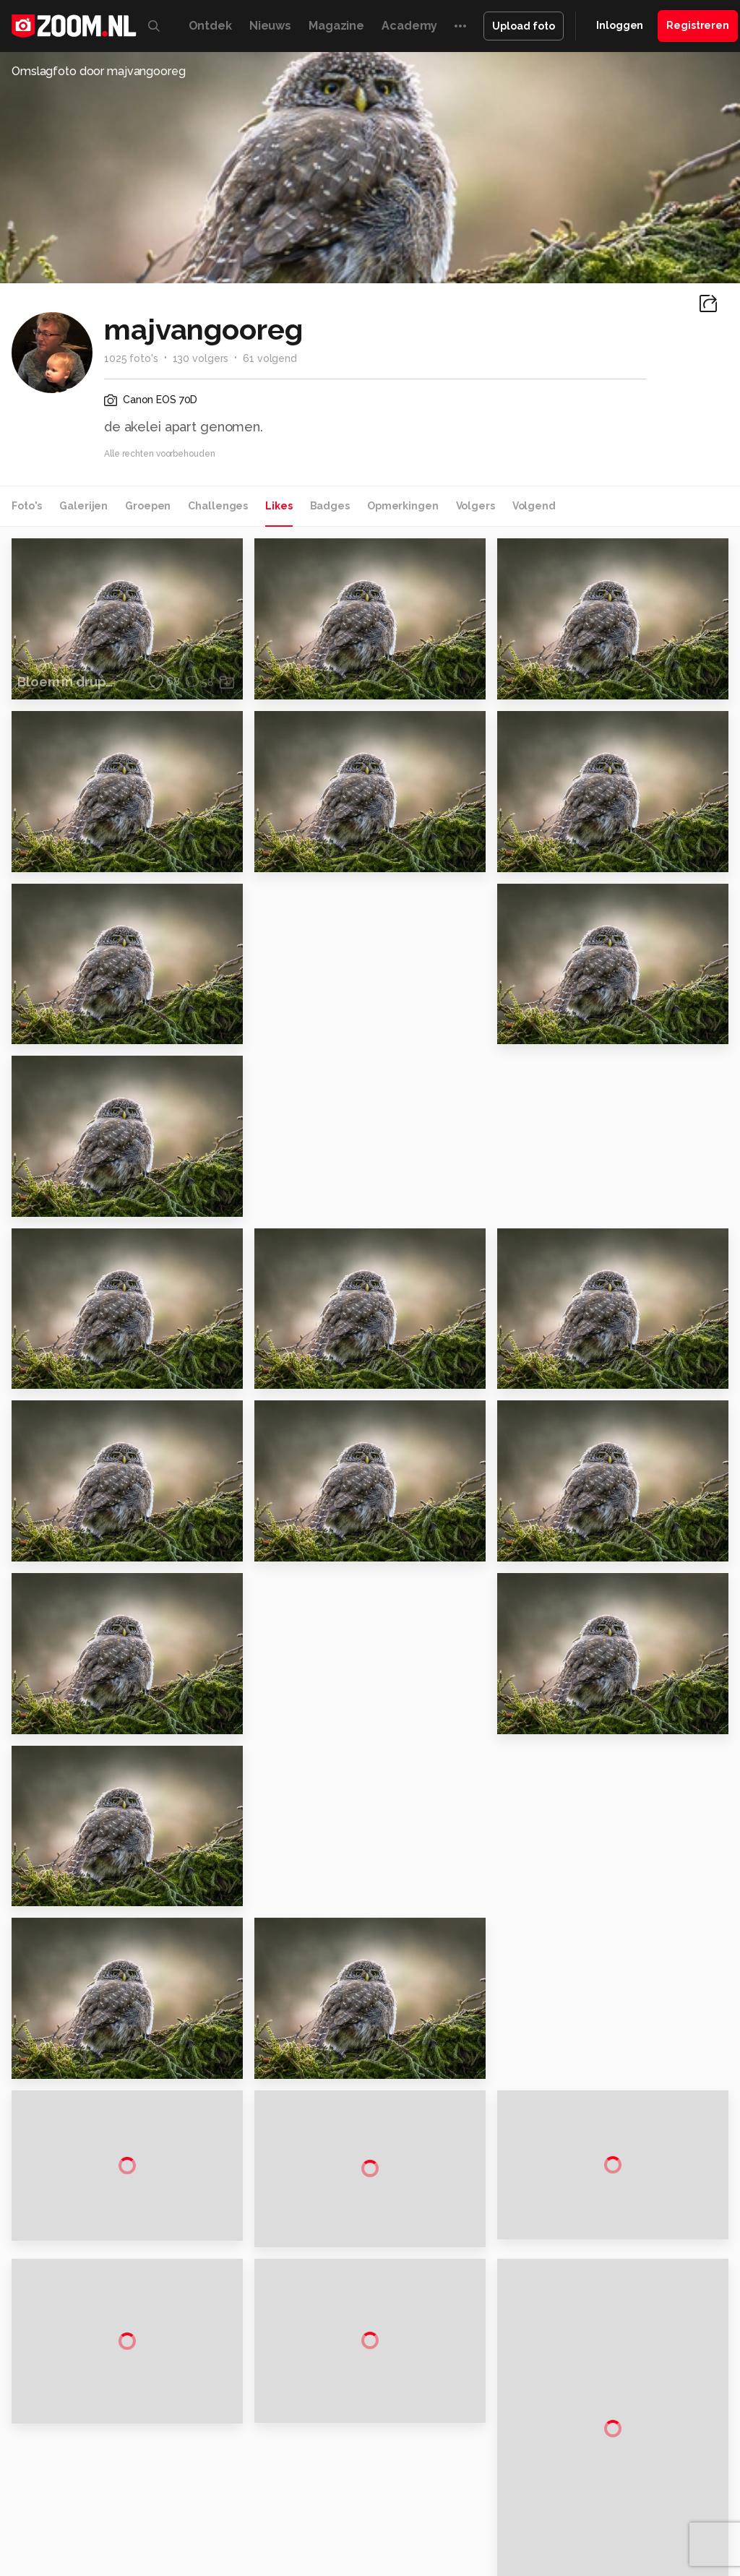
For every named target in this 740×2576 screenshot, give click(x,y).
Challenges (218, 506)
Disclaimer (622, 2347)
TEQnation (605, 2511)
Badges (330, 506)
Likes (278, 506)
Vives (444, 2511)
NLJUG (558, 2511)
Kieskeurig (70, 2495)
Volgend (534, 506)
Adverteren (624, 2321)
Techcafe (445, 2495)
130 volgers (201, 358)
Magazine (336, 26)
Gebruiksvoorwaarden (650, 2372)
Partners (617, 2398)
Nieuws (270, 26)
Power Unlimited (224, 2511)
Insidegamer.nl (143, 2511)
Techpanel (614, 2495)
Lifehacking (555, 2495)
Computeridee (136, 2495)
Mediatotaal (387, 2495)
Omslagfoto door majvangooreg (99, 71)
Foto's (27, 506)
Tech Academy (389, 2511)
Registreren (697, 25)
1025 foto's (131, 358)
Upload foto (523, 26)
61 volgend (270, 358)
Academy (409, 26)
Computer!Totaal (246, 2495)
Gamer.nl (666, 2495)
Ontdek (210, 26)
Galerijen (83, 506)
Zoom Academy (309, 2511)
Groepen (148, 506)
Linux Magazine (499, 2511)
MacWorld (498, 2495)
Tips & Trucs (323, 2495)
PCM (189, 2495)
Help (608, 2423)
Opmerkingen (403, 506)
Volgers (475, 506)
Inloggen (619, 25)
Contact (616, 2449)
